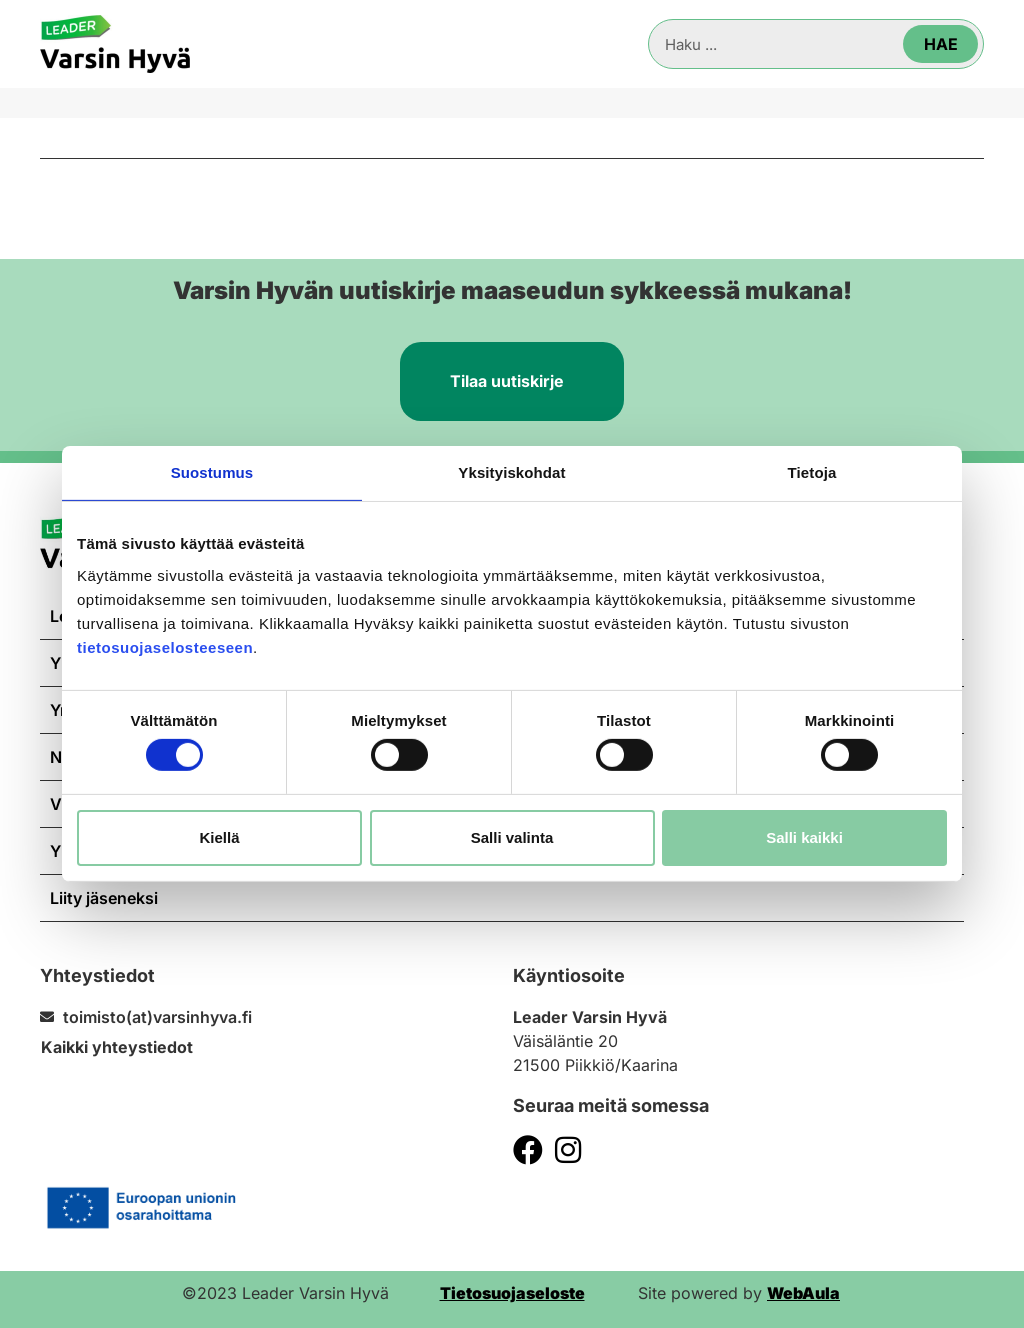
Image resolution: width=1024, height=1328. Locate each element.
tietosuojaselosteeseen (165, 646)
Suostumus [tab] (212, 472)
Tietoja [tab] (812, 472)
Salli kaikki (804, 837)
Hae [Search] (941, 44)
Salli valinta (512, 837)
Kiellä (219, 837)
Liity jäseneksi (104, 898)
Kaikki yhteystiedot (117, 1047)
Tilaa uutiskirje (507, 381)
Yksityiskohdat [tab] (511, 472)
